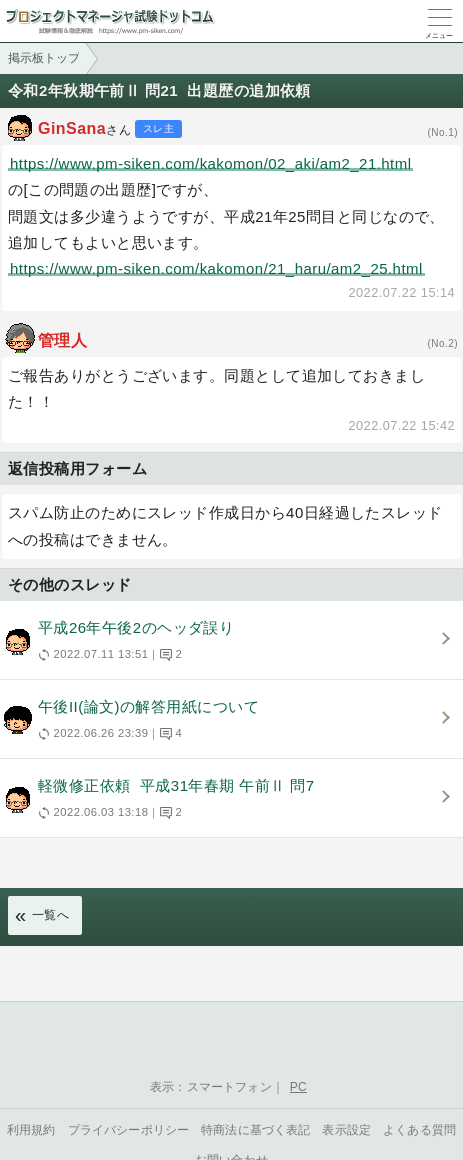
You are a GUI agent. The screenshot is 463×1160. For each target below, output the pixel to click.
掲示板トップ (44, 58)
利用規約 (31, 1130)
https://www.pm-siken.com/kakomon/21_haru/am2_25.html (216, 268)
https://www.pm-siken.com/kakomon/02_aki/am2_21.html (210, 163)
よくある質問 (419, 1130)
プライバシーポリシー (129, 1130)
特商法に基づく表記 (255, 1130)
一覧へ (50, 915)
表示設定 (346, 1130)
